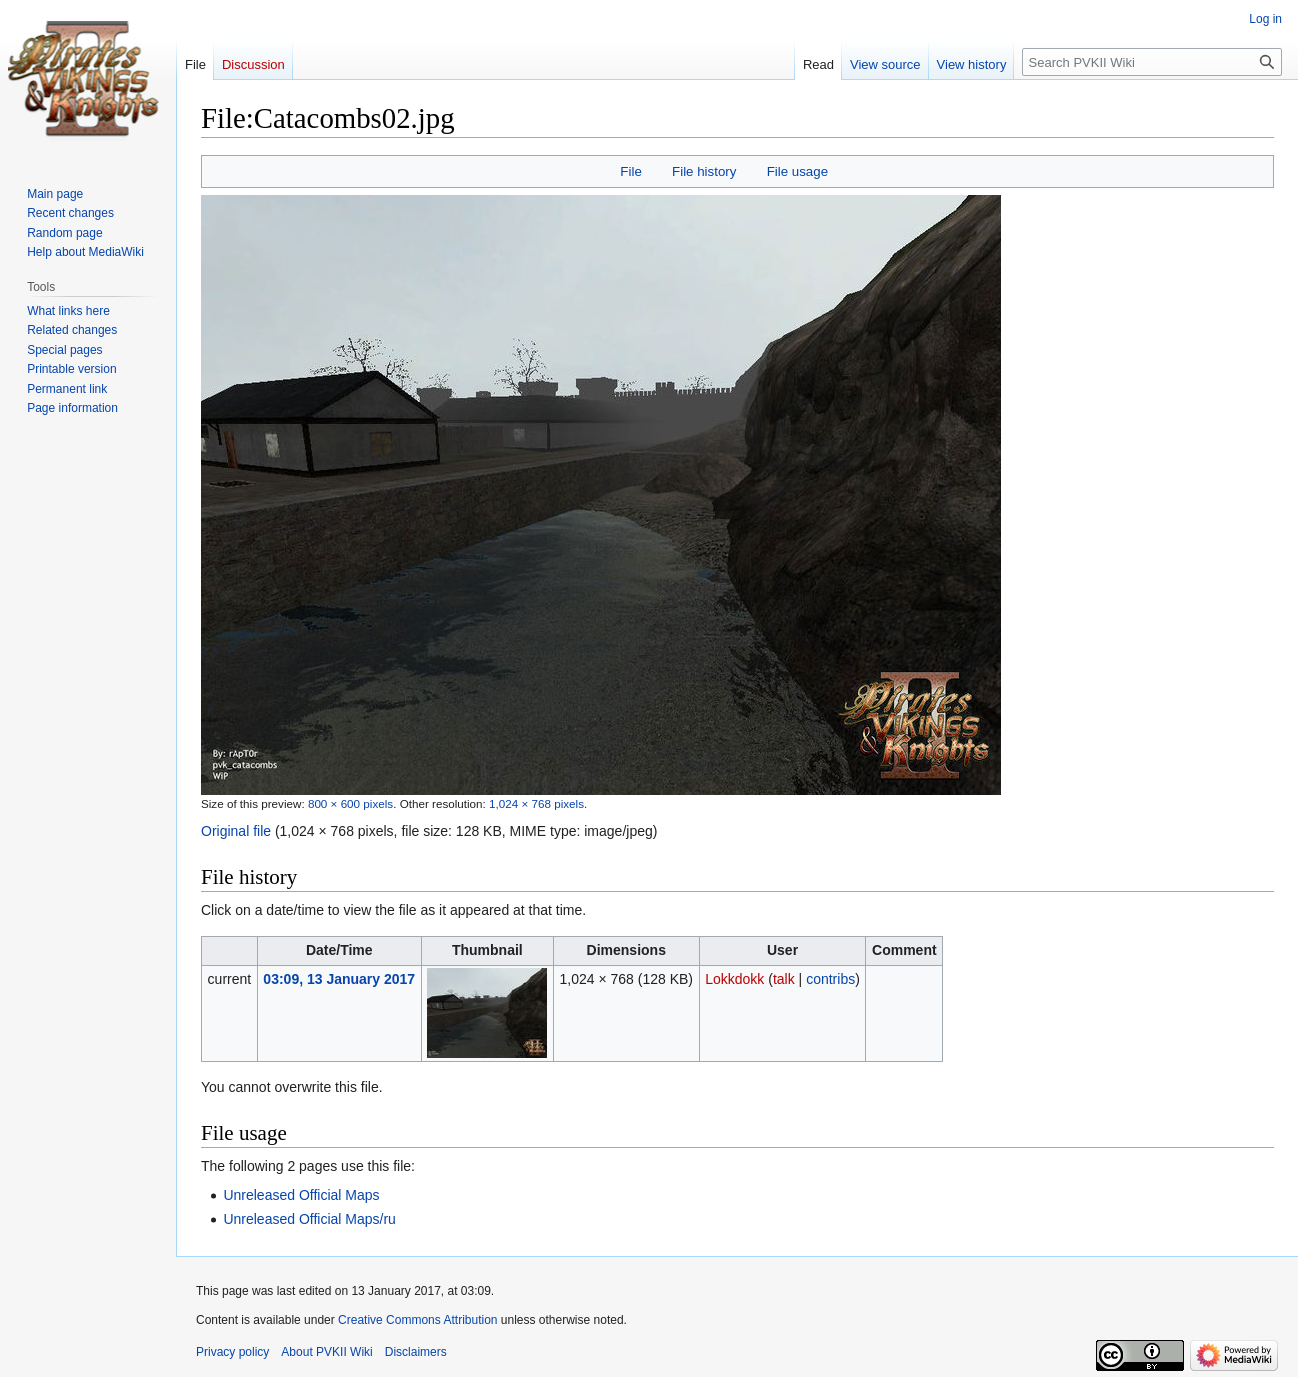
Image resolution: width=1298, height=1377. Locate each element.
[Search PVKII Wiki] (1152, 62)
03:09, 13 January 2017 (339, 979)
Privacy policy (232, 1352)
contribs (830, 979)
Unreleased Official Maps (301, 1195)
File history (704, 171)
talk (784, 979)
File (630, 171)
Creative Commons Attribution (417, 1320)
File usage (797, 171)
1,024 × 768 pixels (536, 803)
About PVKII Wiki (326, 1352)
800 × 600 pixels (350, 803)
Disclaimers (416, 1352)
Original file (236, 831)
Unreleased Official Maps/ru (309, 1219)
